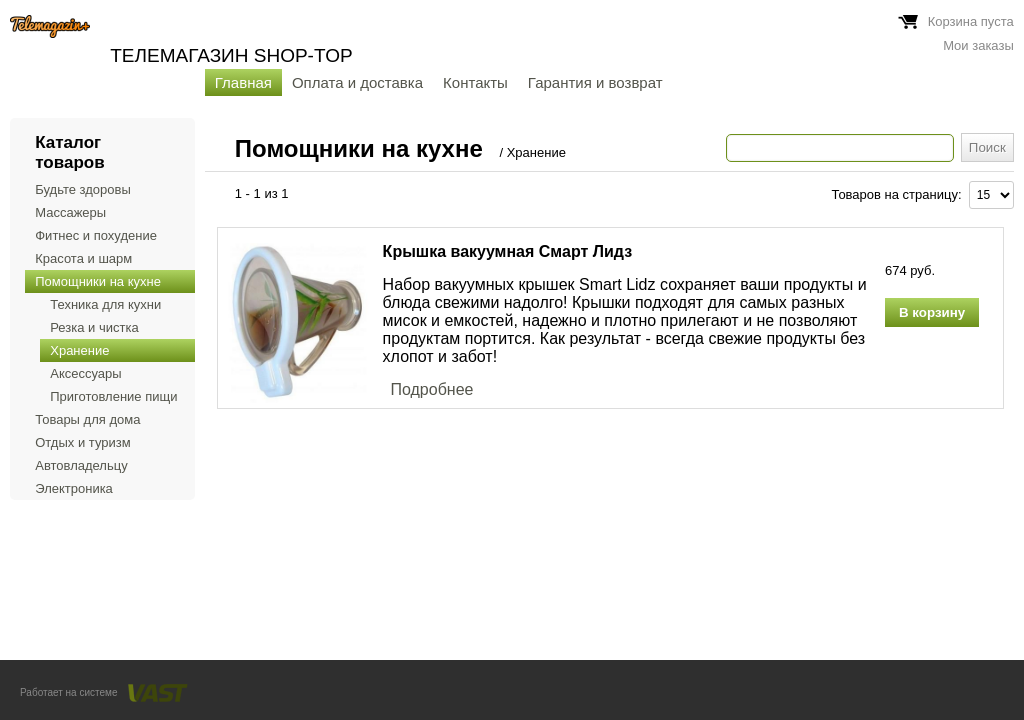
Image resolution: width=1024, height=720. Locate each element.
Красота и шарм (83, 258)
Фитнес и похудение (96, 235)
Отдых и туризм (82, 442)
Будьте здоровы (83, 189)
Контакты (475, 82)
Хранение (79, 350)
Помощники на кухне (98, 281)
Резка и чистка (94, 327)
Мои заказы (978, 45)
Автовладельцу (81, 465)
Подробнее (431, 389)
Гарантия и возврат (595, 82)
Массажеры (70, 212)
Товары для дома (87, 419)
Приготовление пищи (113, 396)
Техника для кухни (105, 304)
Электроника (74, 488)
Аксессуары (85, 373)
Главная (243, 82)
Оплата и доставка (357, 82)
